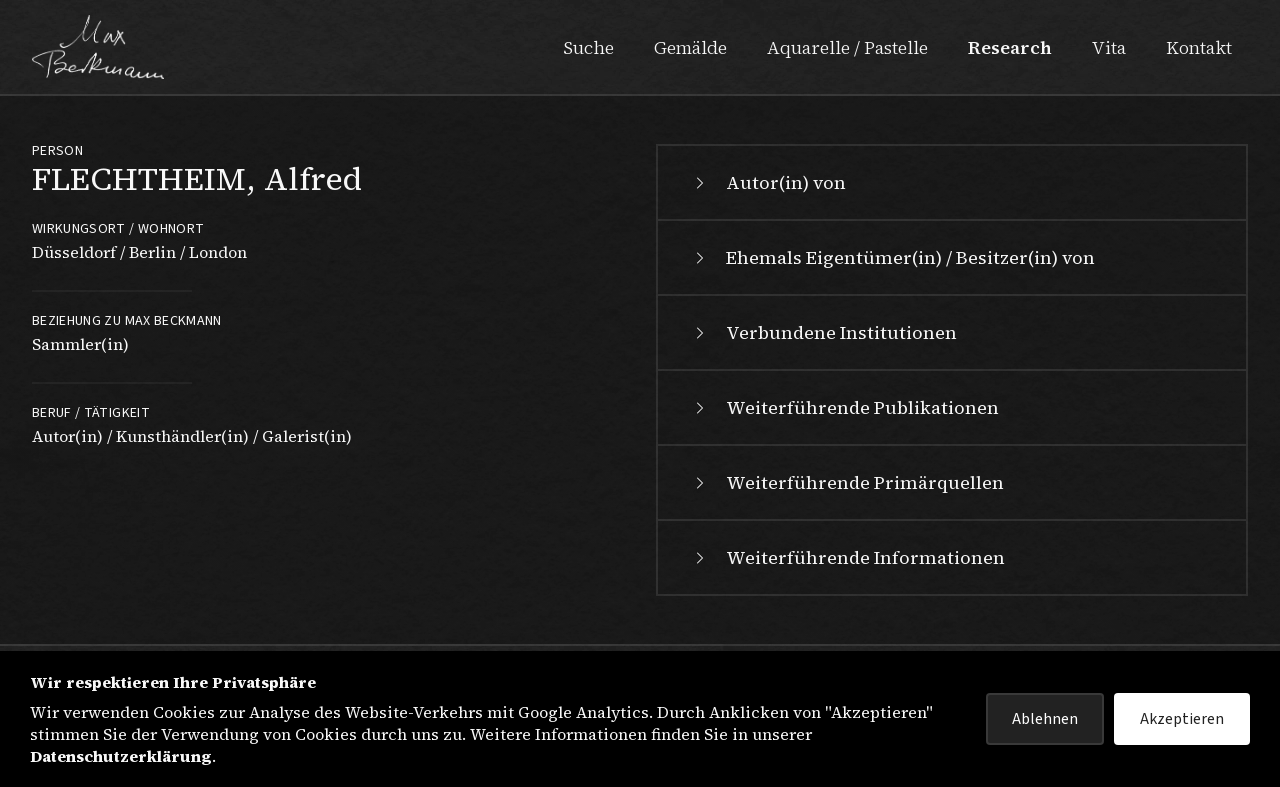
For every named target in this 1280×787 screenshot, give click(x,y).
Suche (588, 47)
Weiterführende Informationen (847, 557)
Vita (1109, 47)
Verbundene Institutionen (823, 332)
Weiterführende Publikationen (844, 407)
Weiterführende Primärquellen (847, 482)
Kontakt (1199, 47)
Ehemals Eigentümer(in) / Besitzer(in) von (892, 257)
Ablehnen (1045, 719)
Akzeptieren (1182, 719)
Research (1010, 47)
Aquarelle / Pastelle (847, 47)
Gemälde (690, 47)
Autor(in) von (768, 182)
